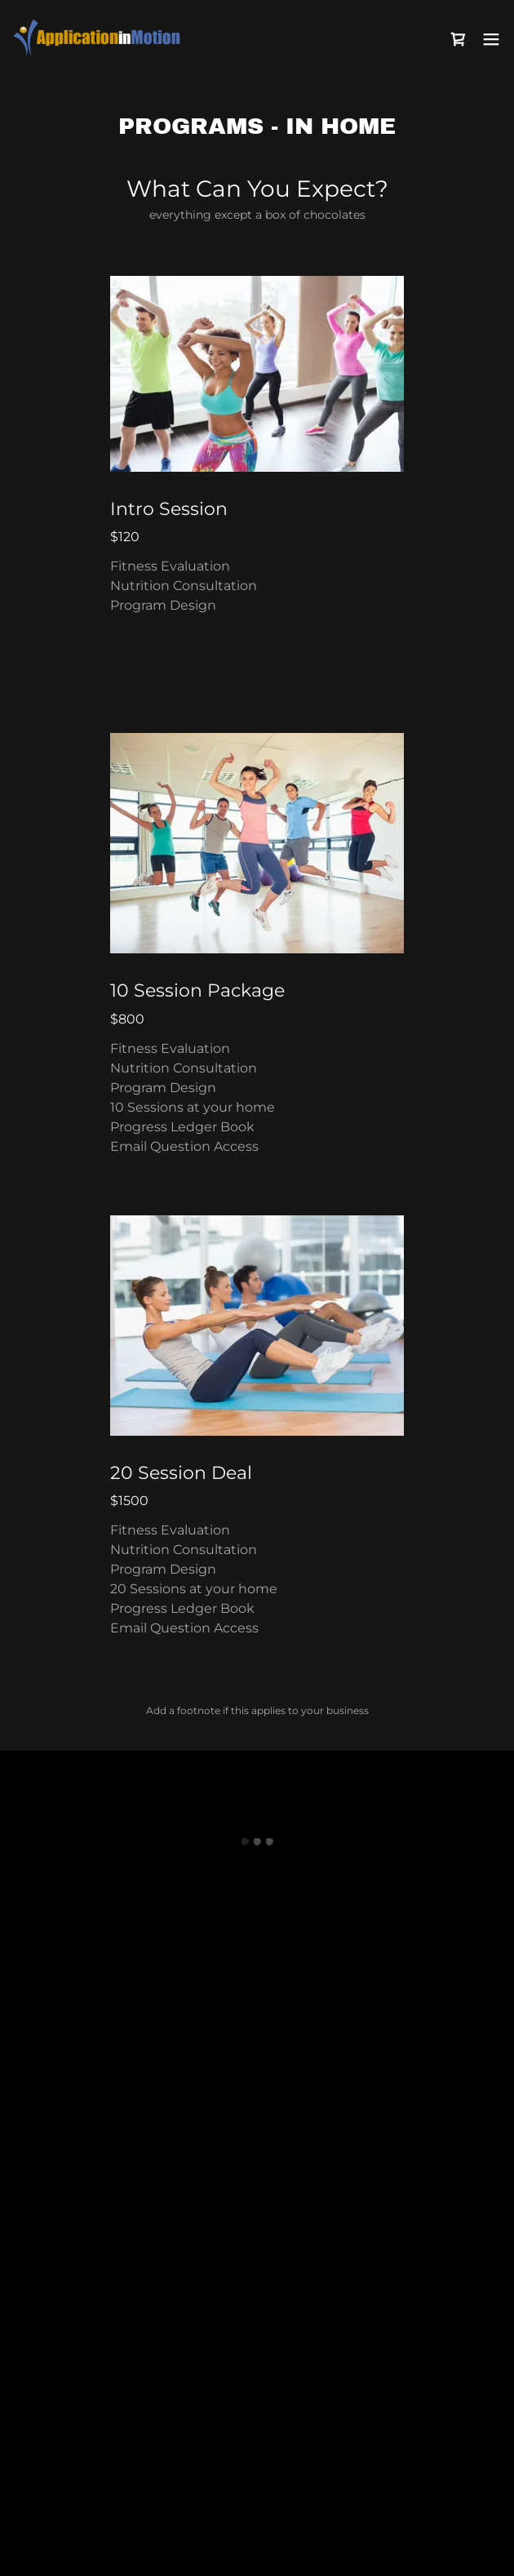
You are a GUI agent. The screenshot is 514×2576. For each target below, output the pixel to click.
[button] (458, 39)
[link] (104, 39)
